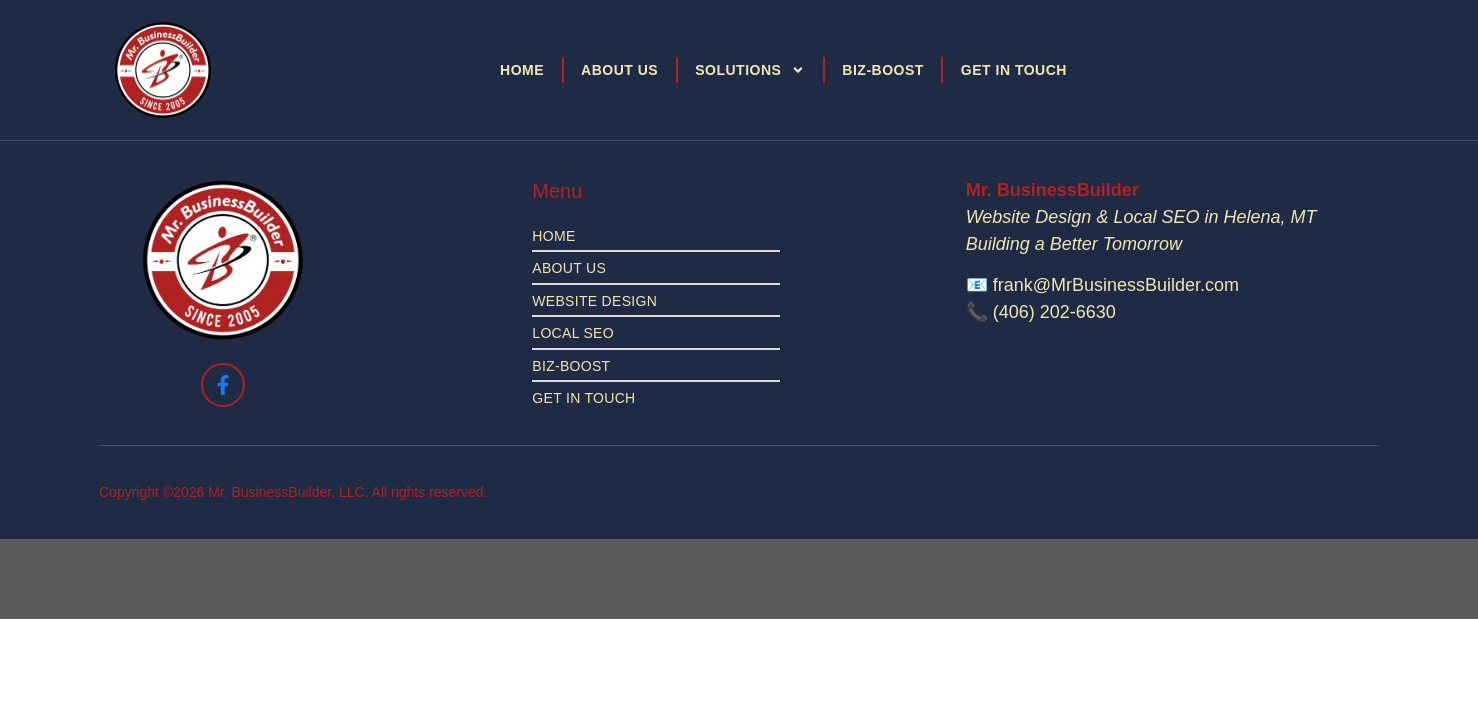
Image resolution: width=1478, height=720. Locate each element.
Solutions (750, 70)
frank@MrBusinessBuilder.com (1116, 285)
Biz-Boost (883, 70)
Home (522, 70)
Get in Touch (1014, 70)
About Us (619, 70)
